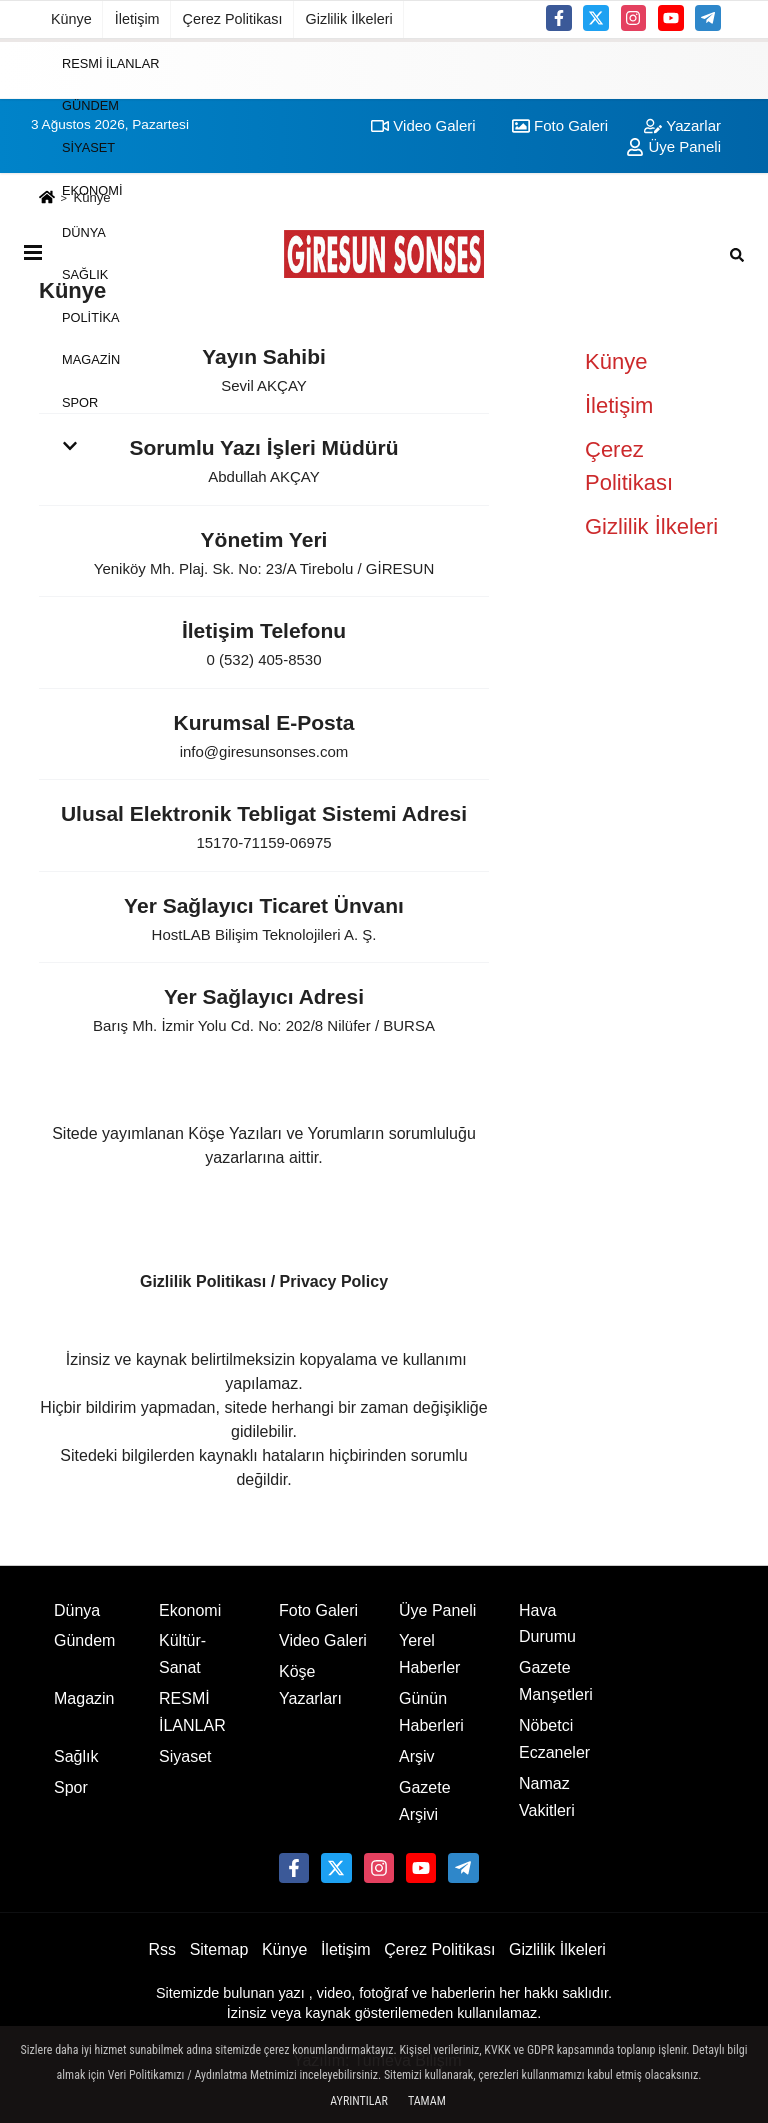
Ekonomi (92, 189)
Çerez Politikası (233, 19)
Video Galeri (323, 1640)
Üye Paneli (437, 1610)
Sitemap (219, 1949)
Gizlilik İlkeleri (349, 19)
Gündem (90, 105)
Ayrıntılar (359, 2101)
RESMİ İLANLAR (110, 62)
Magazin (91, 359)
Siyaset (88, 147)
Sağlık (85, 274)
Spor (80, 401)
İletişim (137, 19)
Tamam (427, 2101)
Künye (71, 19)
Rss (162, 1949)
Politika (91, 316)
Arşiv (417, 1756)
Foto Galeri (318, 1610)
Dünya (84, 232)
